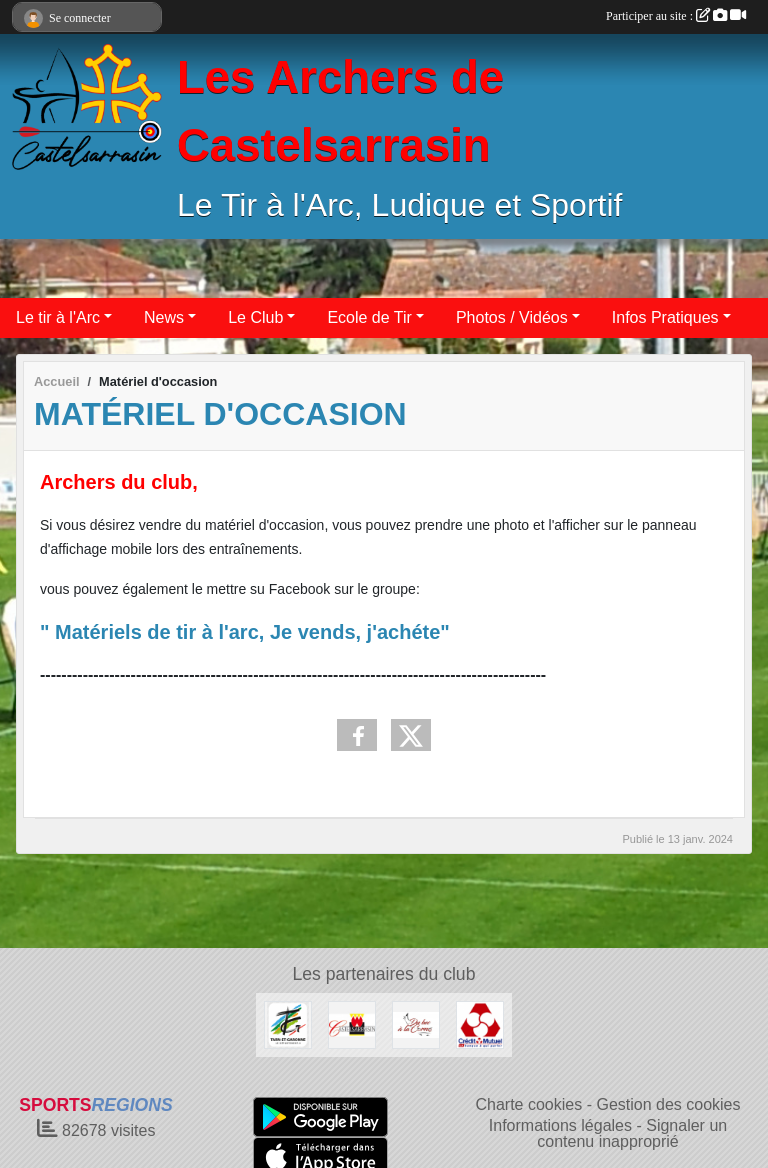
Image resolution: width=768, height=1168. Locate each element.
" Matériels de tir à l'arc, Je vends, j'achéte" (245, 632)
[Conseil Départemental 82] (288, 1023)
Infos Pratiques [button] (665, 317)
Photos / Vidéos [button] (512, 317)
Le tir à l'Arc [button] (58, 317)
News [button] (164, 317)
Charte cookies (528, 1104)
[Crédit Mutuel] (480, 1023)
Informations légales (560, 1125)
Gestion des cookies (668, 1104)
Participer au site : (676, 16)
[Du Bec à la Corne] (416, 1023)
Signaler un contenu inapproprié (632, 1133)
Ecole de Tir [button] (369, 317)
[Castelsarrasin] (352, 1023)
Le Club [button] (255, 317)
